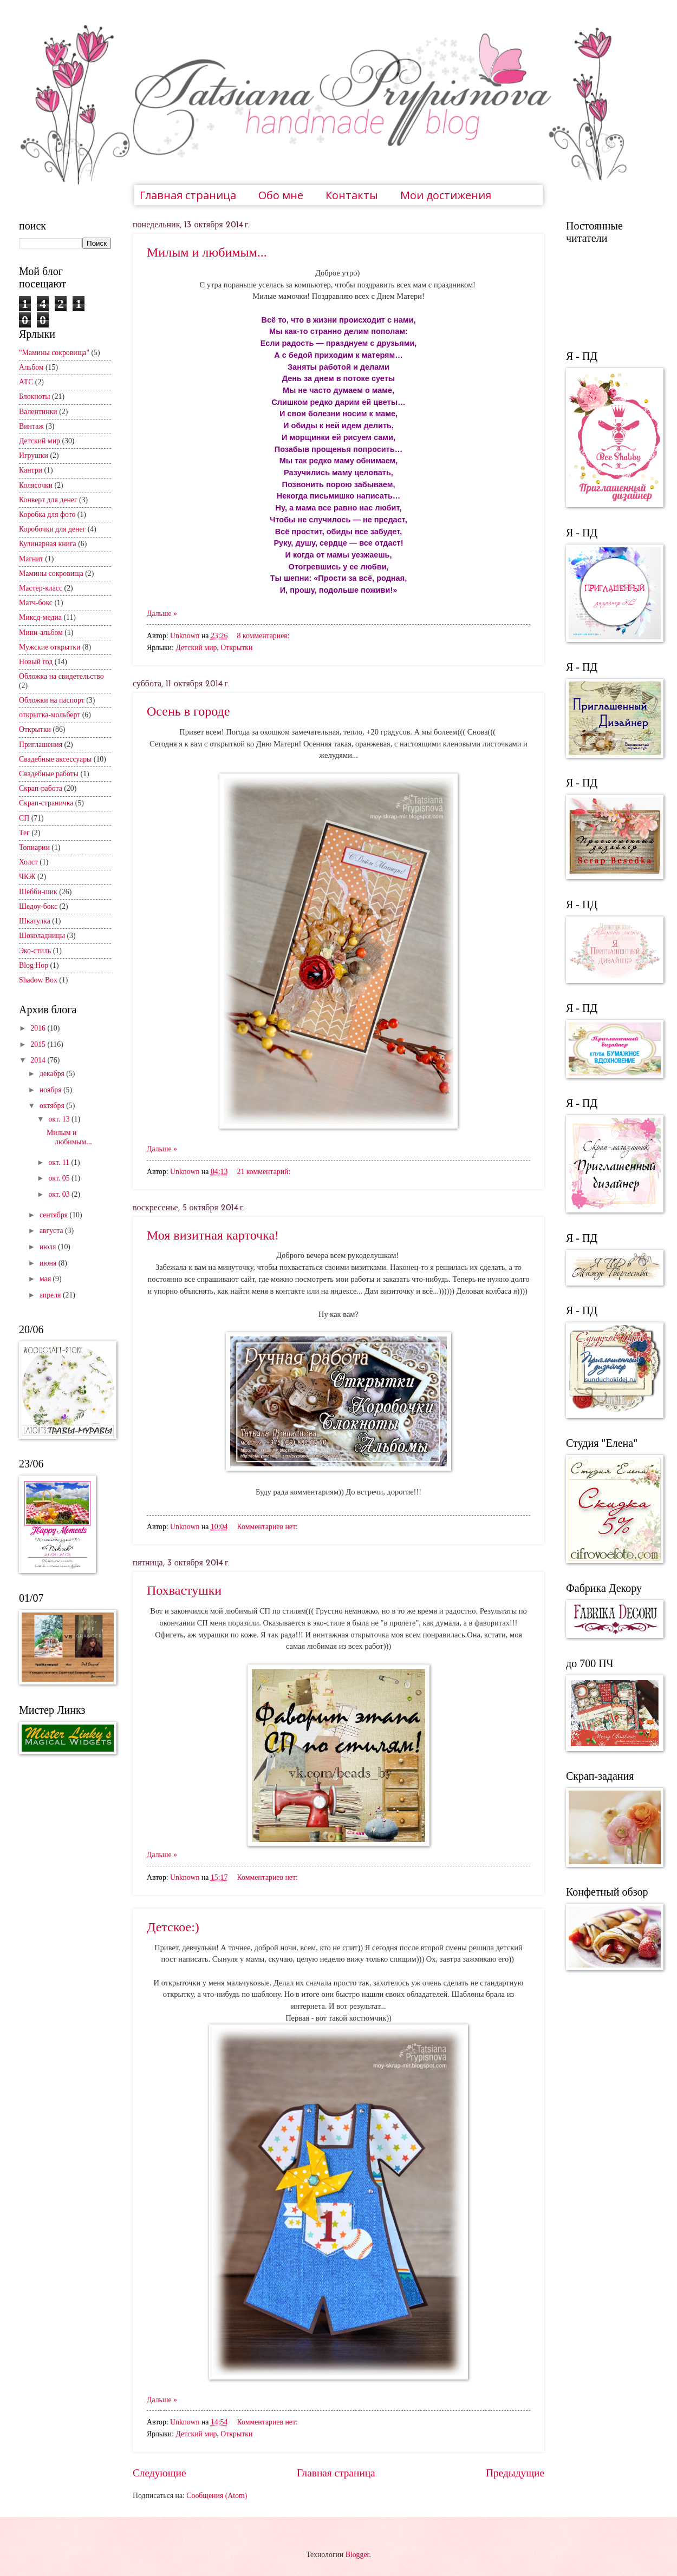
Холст (28, 862)
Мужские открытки (49, 647)
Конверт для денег (48, 500)
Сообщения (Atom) (216, 2496)
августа (52, 1231)
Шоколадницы (42, 936)
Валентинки (38, 412)
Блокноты (34, 396)
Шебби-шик (38, 892)
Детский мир (196, 648)
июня (49, 1263)
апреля (51, 1295)
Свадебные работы (49, 774)
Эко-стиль (35, 951)
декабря (53, 1074)
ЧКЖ (27, 877)
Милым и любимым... (207, 252)
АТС (26, 382)
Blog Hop (33, 965)
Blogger (357, 2555)
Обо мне (280, 195)
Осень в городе (188, 711)
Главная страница (188, 195)
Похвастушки (184, 1590)
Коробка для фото (47, 514)
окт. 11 (59, 1162)
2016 (38, 1028)
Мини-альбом (41, 632)
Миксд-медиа (40, 617)
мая (46, 1279)
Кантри (30, 470)
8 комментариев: (263, 636)
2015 (38, 1044)
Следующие (159, 2473)
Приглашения (40, 744)
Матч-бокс (36, 603)
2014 (38, 1060)
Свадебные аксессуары (55, 759)
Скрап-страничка (46, 803)
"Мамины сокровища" (54, 353)
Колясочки (36, 485)
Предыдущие (515, 2473)
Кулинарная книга (47, 544)
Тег (24, 833)
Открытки (236, 648)
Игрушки (33, 455)
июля (49, 1247)
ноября (51, 1090)
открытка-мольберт (49, 715)
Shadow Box (38, 980)
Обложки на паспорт (51, 700)
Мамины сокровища (51, 573)
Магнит (31, 559)
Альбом (31, 367)
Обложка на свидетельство (61, 676)
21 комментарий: (264, 1172)
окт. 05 (59, 1178)
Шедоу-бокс (38, 906)
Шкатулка (34, 921)
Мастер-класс (40, 588)
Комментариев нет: (267, 1527)
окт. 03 (59, 1194)
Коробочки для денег (52, 529)
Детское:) (173, 1927)
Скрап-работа (40, 788)
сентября (55, 1215)
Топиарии (34, 847)
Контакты (352, 195)
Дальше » (162, 613)
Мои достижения (445, 195)
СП (24, 818)
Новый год (36, 662)
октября (53, 1106)
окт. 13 (59, 1119)
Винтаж (31, 426)
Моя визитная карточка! (213, 1235)
